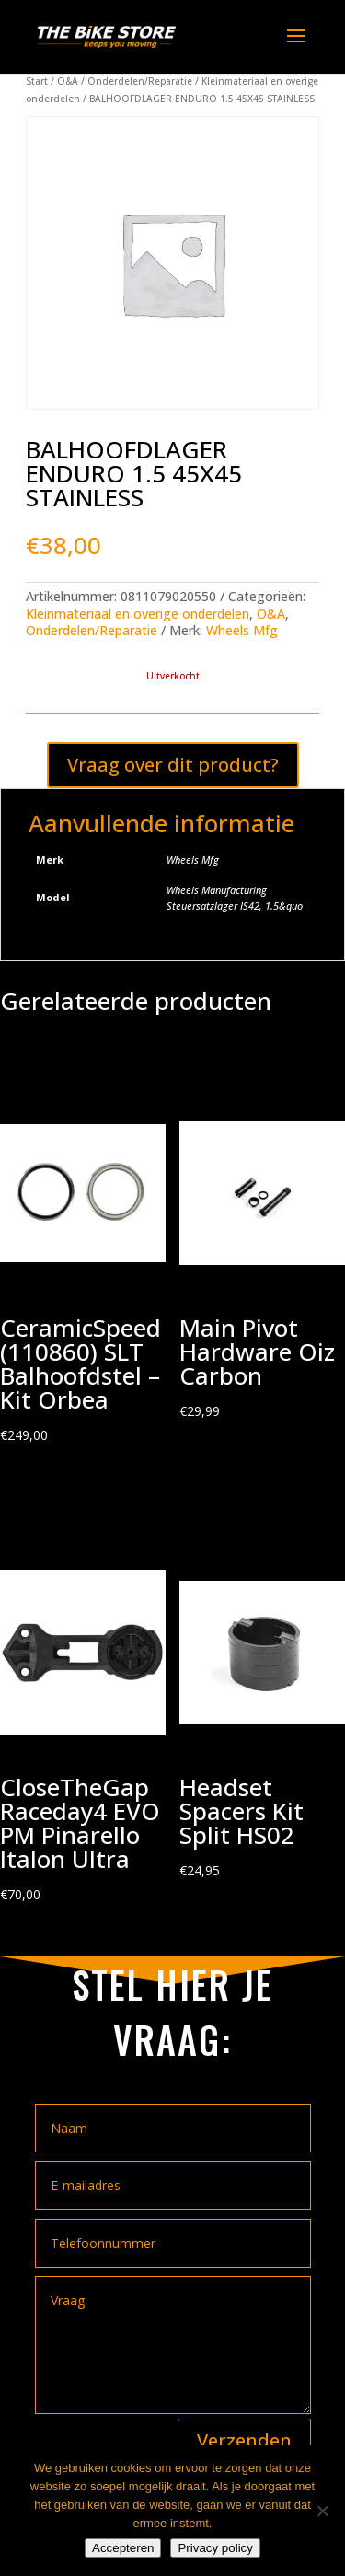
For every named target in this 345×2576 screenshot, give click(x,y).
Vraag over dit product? (173, 764)
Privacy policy (215, 2548)
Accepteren (123, 2548)
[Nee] (322, 2510)
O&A (67, 81)
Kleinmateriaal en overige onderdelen (137, 613)
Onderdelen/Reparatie (139, 81)
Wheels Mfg (242, 630)
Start (37, 81)
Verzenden (244, 2440)
